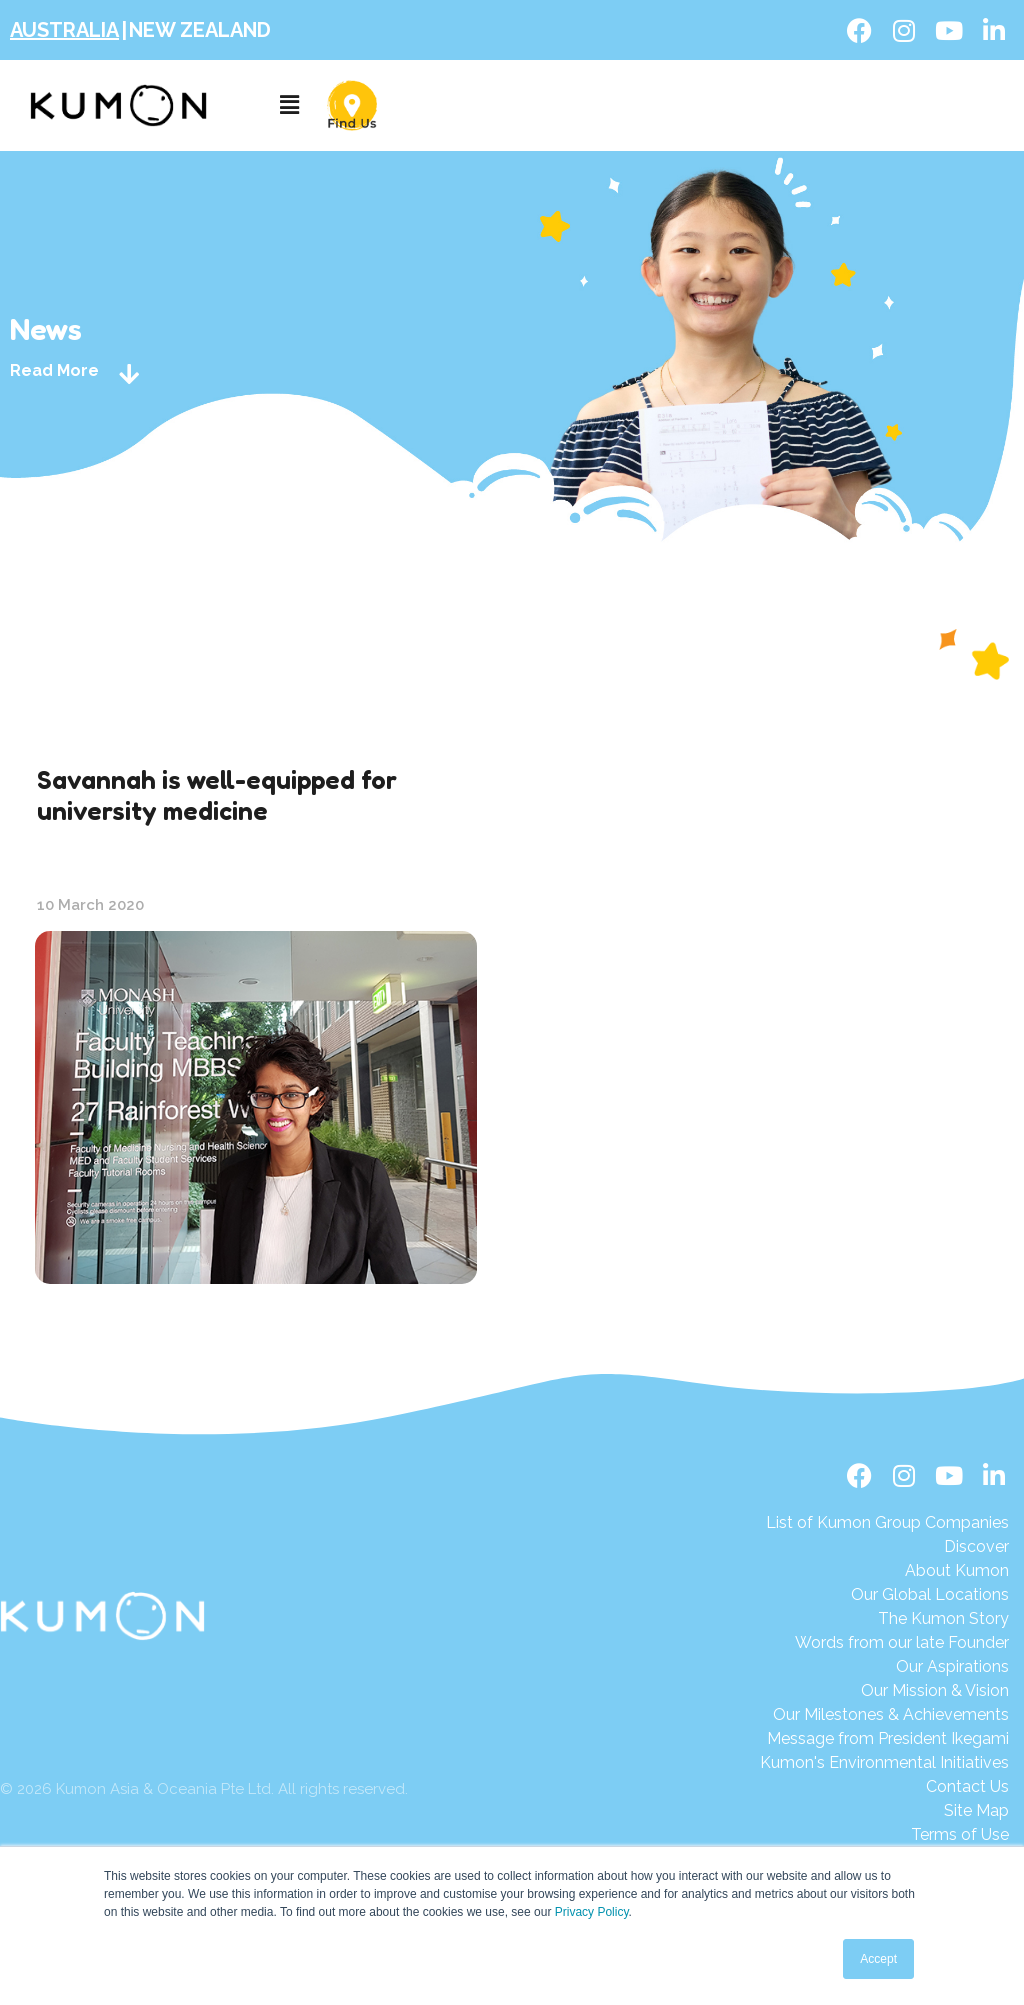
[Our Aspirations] (887, 1667)
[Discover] (887, 1547)
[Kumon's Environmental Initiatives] (884, 1763)
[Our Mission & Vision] (887, 1691)
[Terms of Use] (884, 1835)
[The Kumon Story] (887, 1619)
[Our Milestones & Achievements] (884, 1715)
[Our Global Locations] (887, 1595)
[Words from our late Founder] (887, 1643)
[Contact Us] (884, 1787)
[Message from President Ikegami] (884, 1739)
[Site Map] (884, 1811)
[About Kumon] (887, 1571)
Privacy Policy (592, 1912)
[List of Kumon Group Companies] (887, 1523)
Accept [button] (878, 1959)
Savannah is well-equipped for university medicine (217, 795)
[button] (289, 105)
